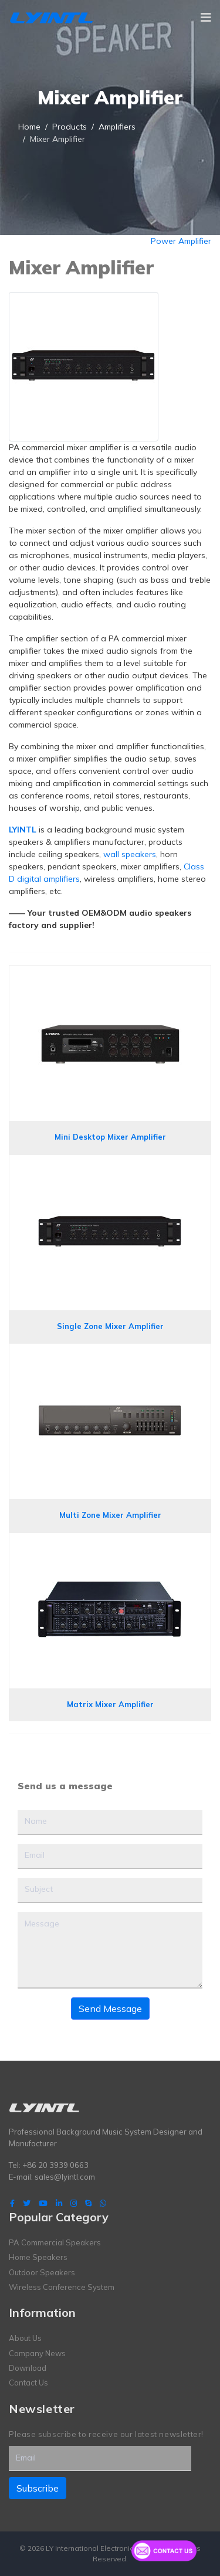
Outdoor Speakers (42, 2272)
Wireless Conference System (61, 2287)
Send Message (110, 2008)
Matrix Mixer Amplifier (110, 1704)
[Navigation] (206, 17)
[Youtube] (43, 2203)
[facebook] (12, 2203)
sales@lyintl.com (65, 2176)
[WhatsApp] (103, 2203)
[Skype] (88, 2203)
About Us (25, 2338)
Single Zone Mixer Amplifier (110, 1326)
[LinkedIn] (59, 2203)
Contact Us (28, 2382)
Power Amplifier (181, 241)
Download (27, 2368)
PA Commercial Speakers (55, 2242)
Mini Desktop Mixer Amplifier (110, 1136)
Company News (37, 2353)
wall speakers (129, 854)
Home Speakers (38, 2257)
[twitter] (27, 2203)
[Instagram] (73, 2203)
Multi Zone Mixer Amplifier (110, 1515)
